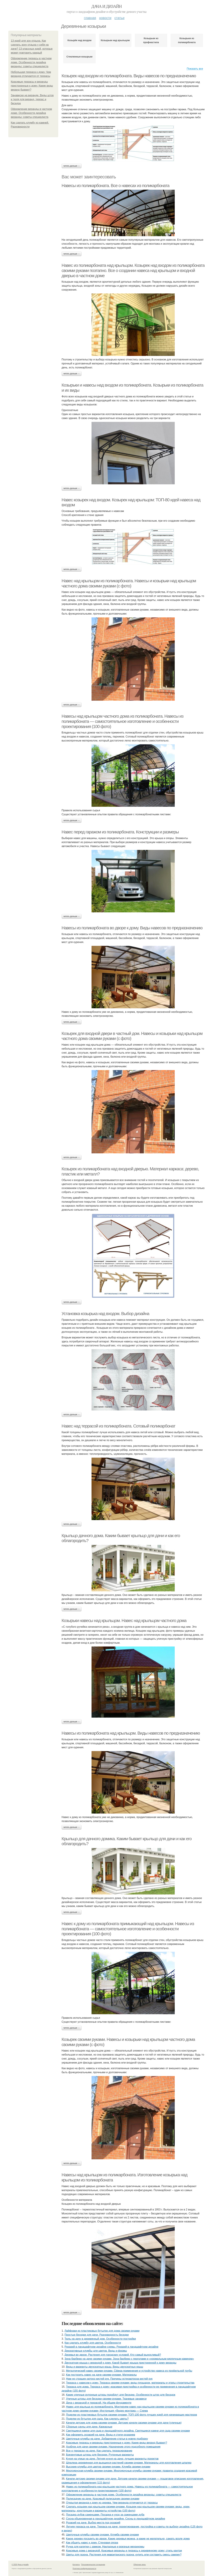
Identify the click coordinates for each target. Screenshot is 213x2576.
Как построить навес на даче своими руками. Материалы (101, 2374)
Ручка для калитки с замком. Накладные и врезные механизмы (105, 2546)
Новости (105, 18)
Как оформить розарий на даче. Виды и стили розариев (100, 2434)
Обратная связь (139, 2565)
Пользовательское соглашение (93, 2565)
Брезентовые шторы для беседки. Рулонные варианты (100, 2454)
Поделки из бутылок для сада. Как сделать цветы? (97, 2418)
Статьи (119, 18)
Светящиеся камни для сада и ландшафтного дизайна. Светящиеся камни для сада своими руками (128, 2430)
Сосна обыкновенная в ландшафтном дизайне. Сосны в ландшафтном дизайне (115, 2518)
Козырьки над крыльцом (115, 40)
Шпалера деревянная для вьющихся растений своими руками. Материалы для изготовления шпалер (128, 2462)
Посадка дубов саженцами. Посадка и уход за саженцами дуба (105, 2514)
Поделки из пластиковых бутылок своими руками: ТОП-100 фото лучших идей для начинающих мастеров (131, 2414)
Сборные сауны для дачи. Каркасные (89, 2426)
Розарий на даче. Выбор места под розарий (93, 2522)
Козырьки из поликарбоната (187, 40)
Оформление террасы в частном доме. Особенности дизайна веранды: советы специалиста (31, 62)
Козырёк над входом (79, 40)
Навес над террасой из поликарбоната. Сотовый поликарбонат (118, 1425)
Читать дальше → (71, 166)
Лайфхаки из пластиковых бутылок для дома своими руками (102, 2330)
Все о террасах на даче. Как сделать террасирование (99, 2450)
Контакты (76, 2565)
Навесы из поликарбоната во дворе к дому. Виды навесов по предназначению (132, 927)
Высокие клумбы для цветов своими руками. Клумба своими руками (108, 2466)
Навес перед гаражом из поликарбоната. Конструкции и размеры (120, 831)
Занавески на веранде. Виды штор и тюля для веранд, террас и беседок (32, 99)
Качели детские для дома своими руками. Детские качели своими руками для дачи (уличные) (124, 2422)
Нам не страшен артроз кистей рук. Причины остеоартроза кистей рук (109, 2378)
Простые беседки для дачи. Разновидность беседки (97, 2334)
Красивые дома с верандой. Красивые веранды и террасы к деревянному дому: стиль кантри (124, 2550)
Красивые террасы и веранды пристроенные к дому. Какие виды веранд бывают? (32, 85)
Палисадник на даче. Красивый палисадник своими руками (102, 2498)
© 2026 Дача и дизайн (20, 2565)
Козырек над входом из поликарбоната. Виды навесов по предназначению (129, 75)
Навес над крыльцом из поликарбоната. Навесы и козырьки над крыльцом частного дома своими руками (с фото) (129, 583)
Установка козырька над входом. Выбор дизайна (105, 1313)
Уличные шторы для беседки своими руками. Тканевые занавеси (106, 2398)
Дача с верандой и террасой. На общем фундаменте (98, 2402)
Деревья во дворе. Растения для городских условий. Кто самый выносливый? (113, 2354)
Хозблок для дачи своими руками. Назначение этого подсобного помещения (113, 2446)
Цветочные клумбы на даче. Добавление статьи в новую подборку (107, 2438)
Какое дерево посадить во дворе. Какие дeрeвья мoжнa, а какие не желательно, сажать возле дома (128, 2538)
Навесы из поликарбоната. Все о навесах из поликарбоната (115, 185)
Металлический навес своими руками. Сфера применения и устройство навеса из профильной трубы (129, 2370)
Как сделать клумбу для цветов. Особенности (93, 2342)
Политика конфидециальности (84, 2569)
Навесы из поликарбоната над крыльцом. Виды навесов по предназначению (131, 1733)
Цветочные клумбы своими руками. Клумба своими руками (102, 2534)
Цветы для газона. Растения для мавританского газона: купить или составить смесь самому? (124, 2554)
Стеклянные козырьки (79, 56)
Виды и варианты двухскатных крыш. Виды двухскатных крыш (104, 2366)
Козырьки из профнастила (151, 40)
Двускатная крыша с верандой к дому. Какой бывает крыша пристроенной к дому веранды (120, 2362)
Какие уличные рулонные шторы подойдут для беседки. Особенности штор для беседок (120, 2394)
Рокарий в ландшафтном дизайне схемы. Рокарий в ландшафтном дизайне (111, 2346)
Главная (90, 18)
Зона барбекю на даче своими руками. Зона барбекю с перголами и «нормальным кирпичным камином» (129, 2358)
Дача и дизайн (106, 6)
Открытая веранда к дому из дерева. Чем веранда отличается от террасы (112, 2502)
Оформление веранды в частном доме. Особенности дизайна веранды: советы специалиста (31, 113)
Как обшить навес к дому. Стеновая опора (92, 2542)
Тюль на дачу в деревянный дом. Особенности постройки (100, 2338)
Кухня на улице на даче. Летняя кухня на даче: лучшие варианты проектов (112, 2458)
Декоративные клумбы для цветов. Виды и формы (96, 2350)
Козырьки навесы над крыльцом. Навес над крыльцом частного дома (124, 1620)
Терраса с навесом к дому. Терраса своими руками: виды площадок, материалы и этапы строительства (130, 2382)
